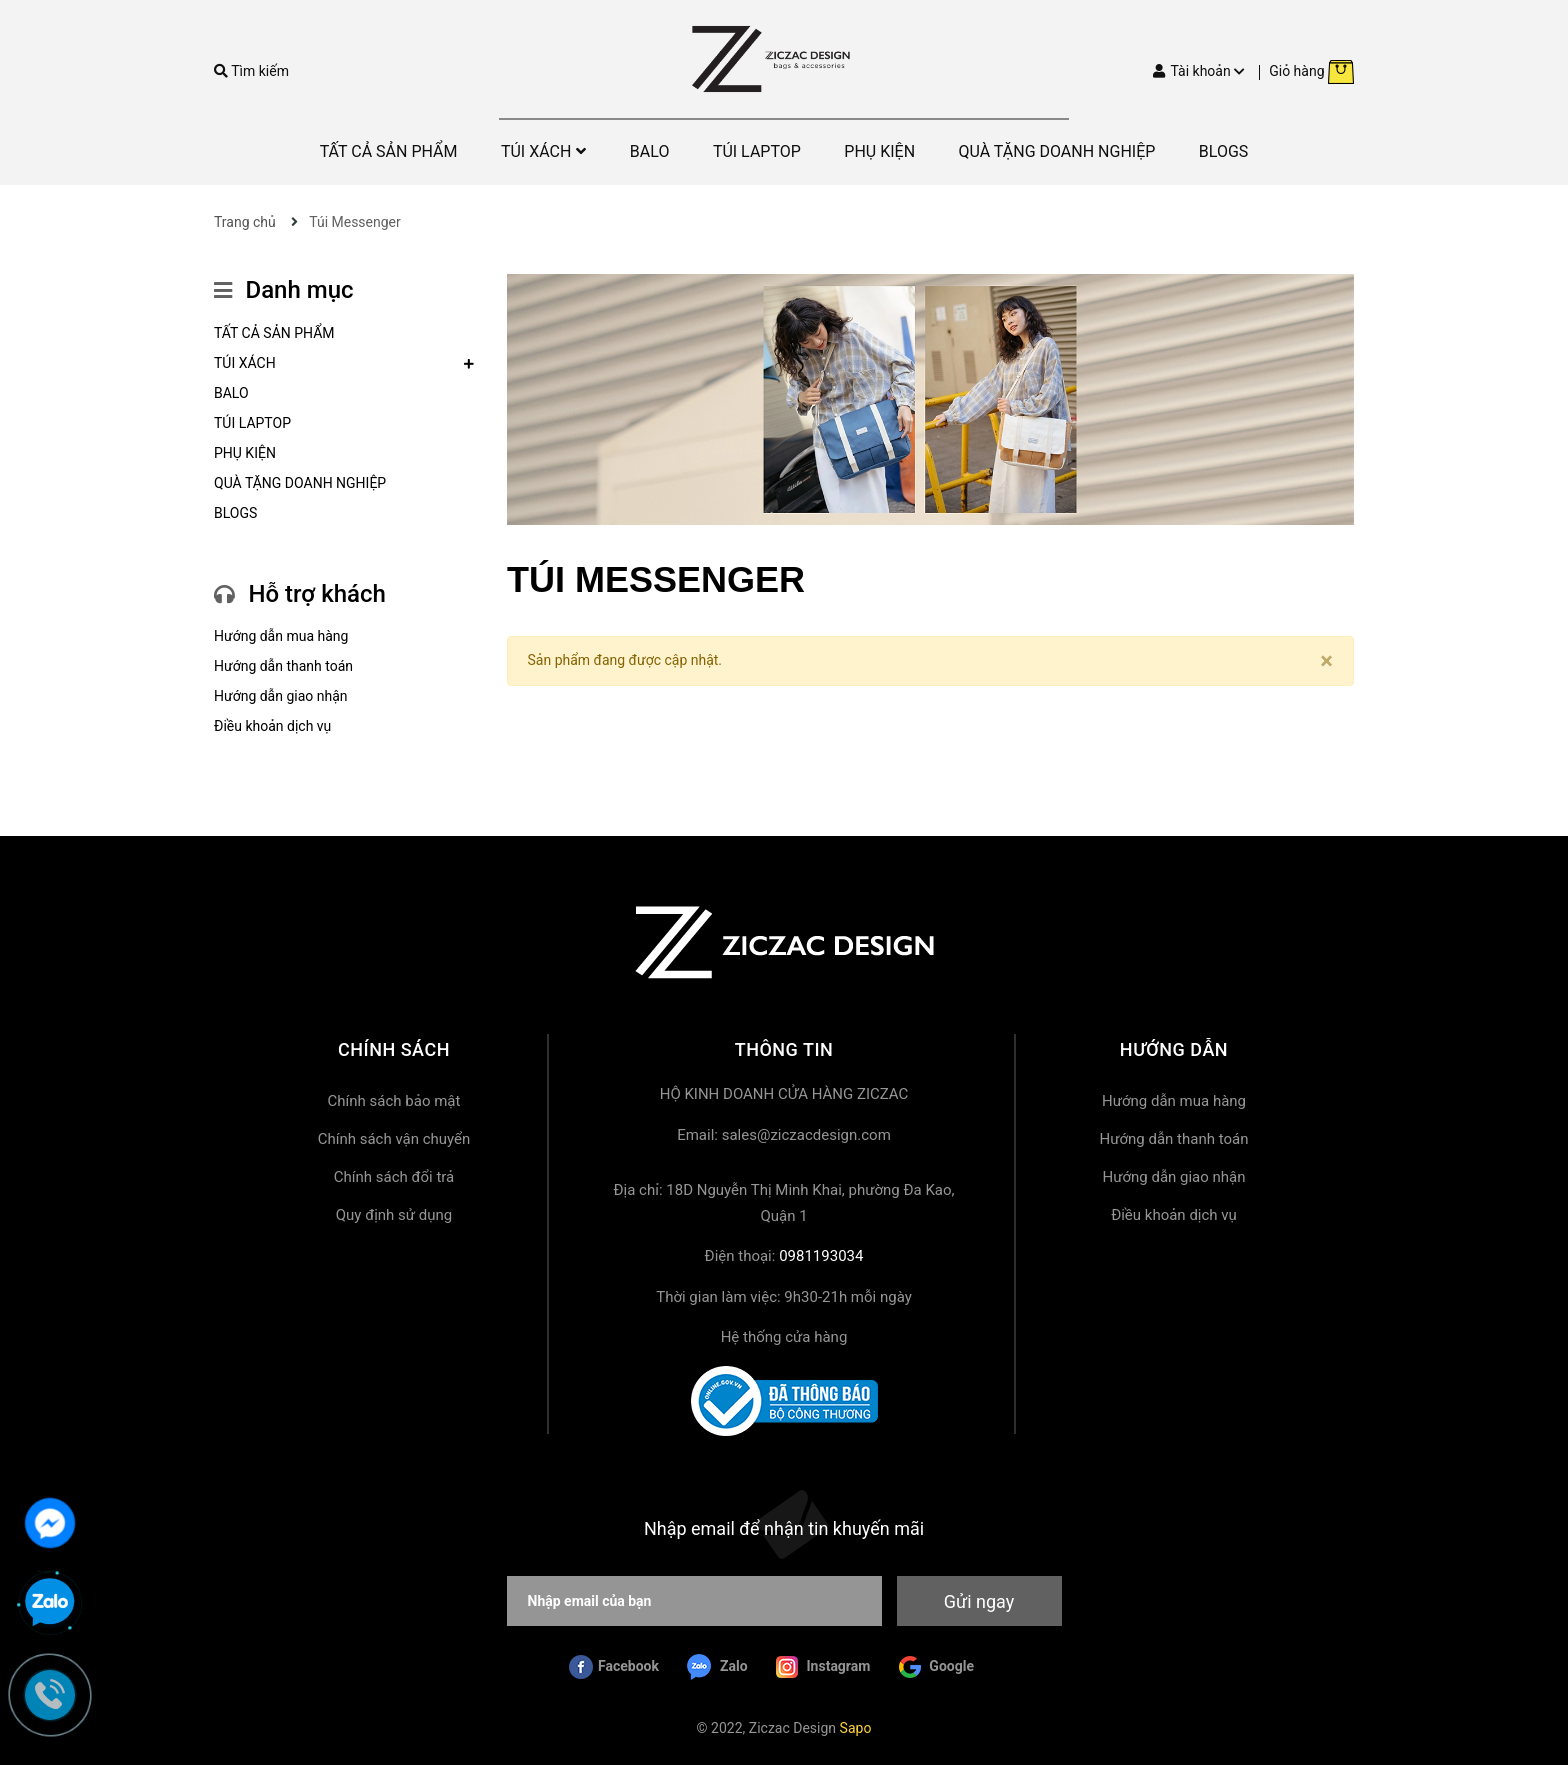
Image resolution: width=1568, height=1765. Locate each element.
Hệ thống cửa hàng (784, 1337)
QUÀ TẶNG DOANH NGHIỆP (300, 483)
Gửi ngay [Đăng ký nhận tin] (979, 1601)
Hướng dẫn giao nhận (281, 696)
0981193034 (821, 1256)
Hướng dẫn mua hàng (281, 636)
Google (936, 1667)
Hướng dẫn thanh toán (283, 666)
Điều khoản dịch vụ (272, 726)
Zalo (717, 1667)
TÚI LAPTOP (252, 423)
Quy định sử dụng (394, 1215)
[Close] (1326, 661)
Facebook (614, 1667)
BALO (231, 393)
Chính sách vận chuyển (394, 1139)
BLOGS (235, 513)
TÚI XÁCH (245, 363)
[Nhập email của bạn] (694, 1601)
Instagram (823, 1667)
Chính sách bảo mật (394, 1101)
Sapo (856, 1728)
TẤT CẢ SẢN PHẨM (274, 333)
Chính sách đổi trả (394, 1177)
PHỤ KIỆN (245, 453)
